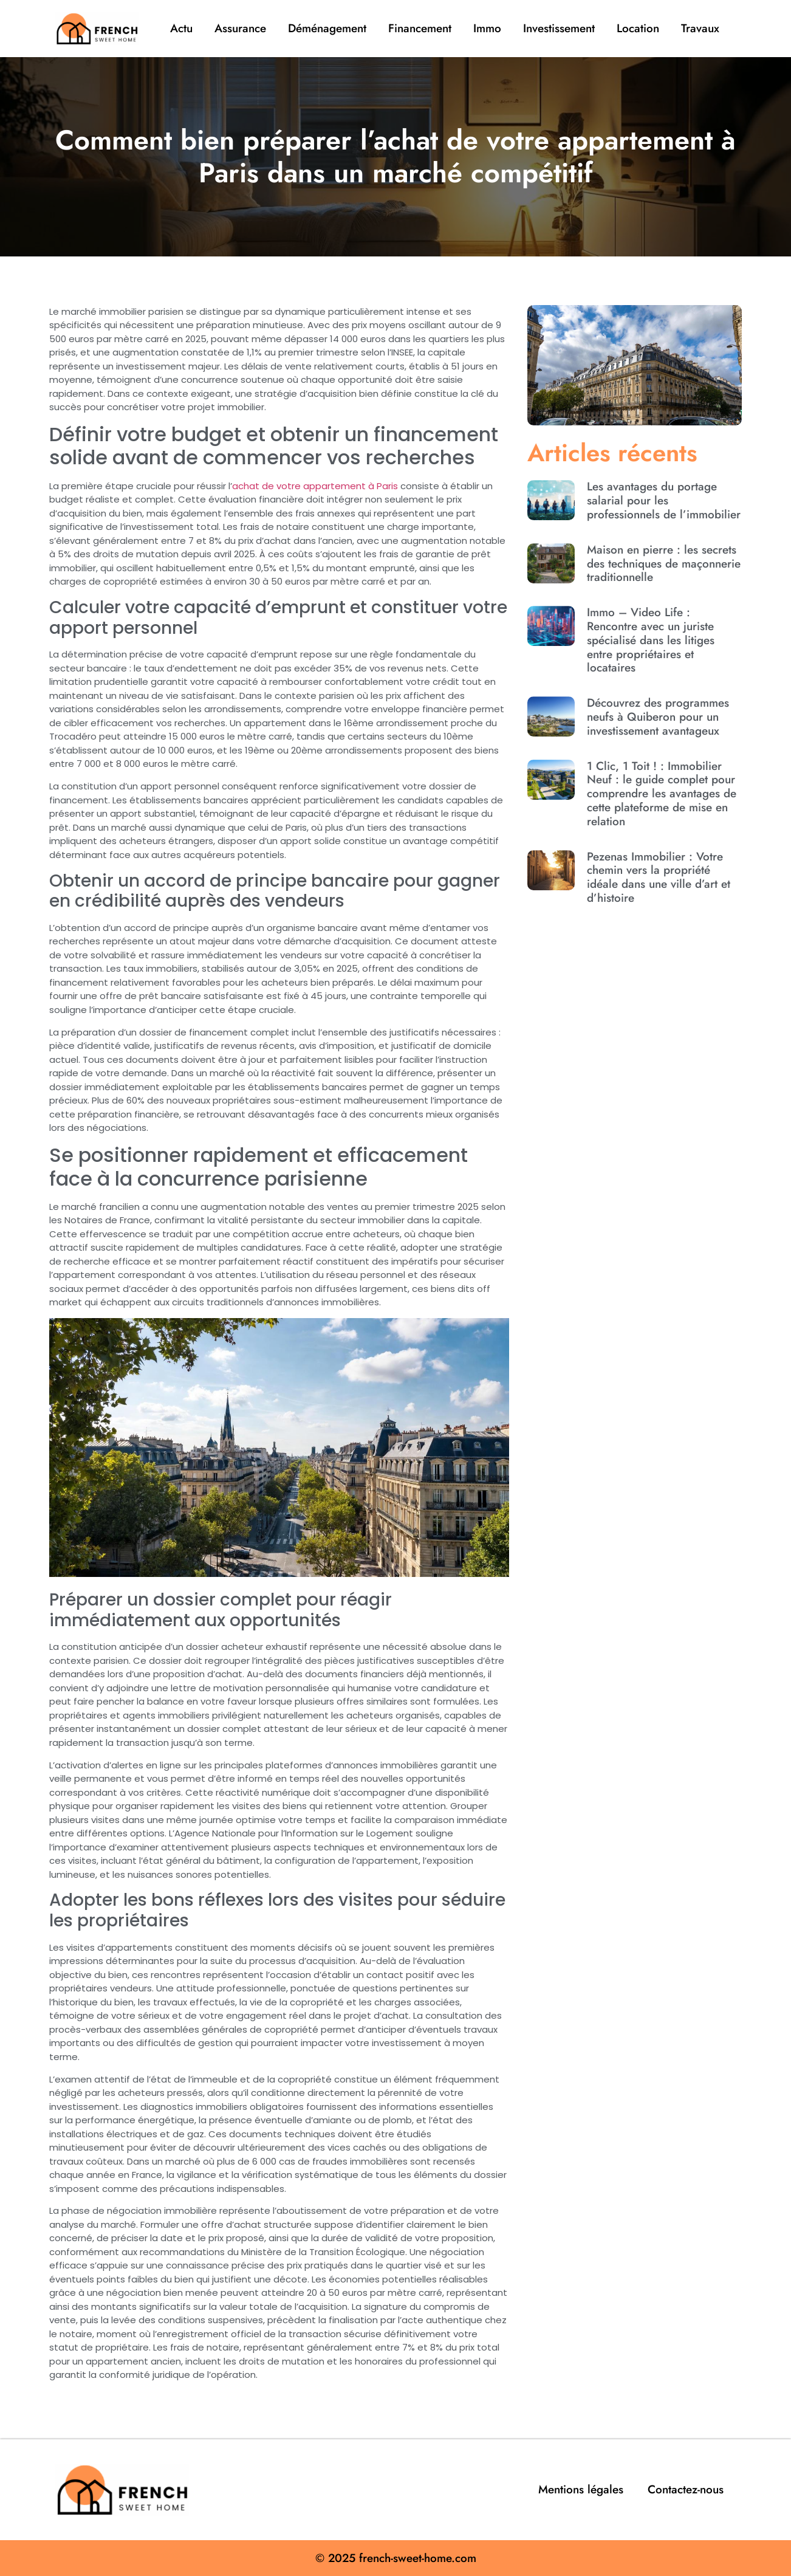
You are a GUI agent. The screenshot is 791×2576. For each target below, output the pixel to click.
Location (638, 28)
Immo (487, 28)
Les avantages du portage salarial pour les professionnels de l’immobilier (664, 500)
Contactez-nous (686, 2489)
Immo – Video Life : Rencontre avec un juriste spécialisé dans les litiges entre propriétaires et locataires (650, 640)
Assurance (240, 28)
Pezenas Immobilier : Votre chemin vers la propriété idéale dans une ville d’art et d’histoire (658, 877)
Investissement (559, 28)
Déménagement (327, 28)
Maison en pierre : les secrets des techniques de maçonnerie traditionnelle (664, 563)
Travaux (700, 28)
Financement (419, 28)
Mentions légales (580, 2489)
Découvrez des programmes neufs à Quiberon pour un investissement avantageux (658, 717)
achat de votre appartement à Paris (315, 485)
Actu (181, 28)
